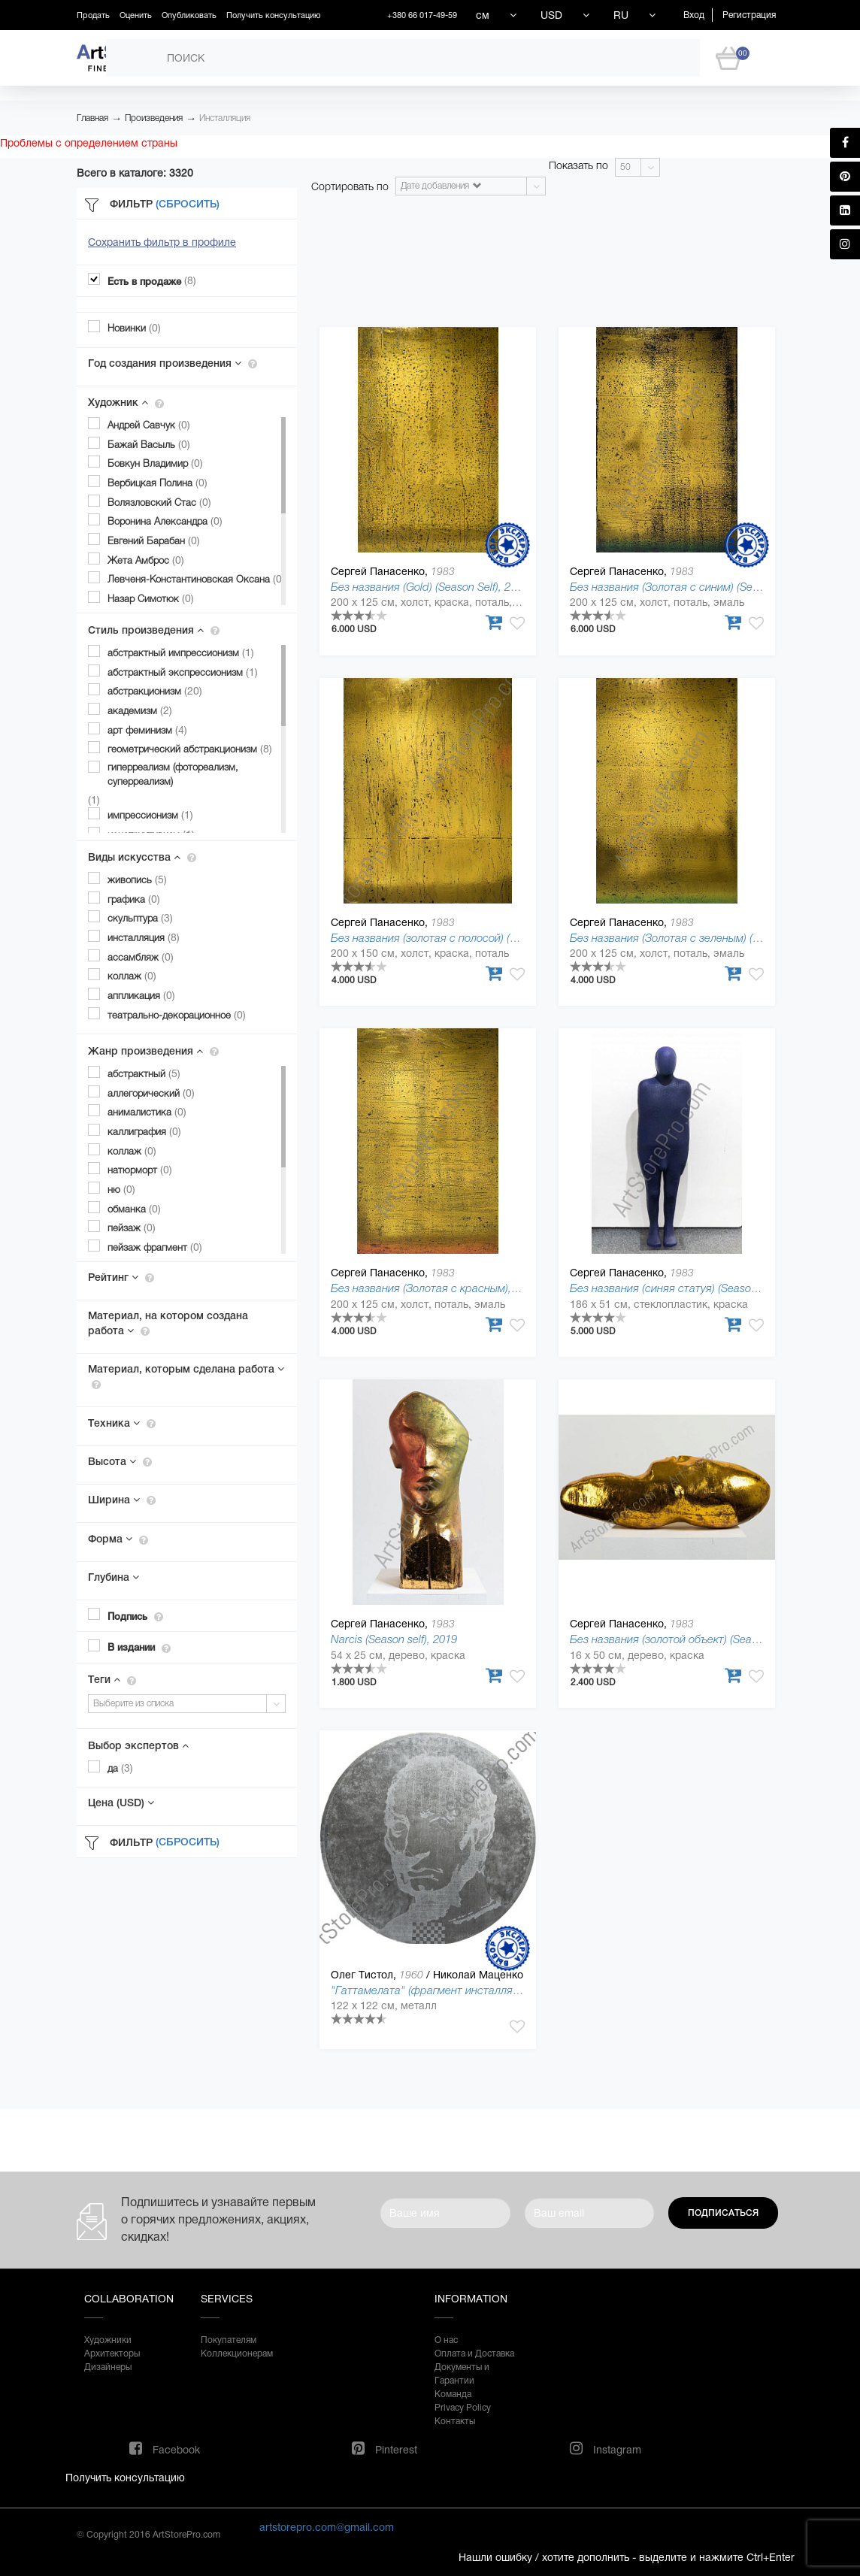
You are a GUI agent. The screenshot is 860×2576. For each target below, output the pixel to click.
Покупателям (228, 2340)
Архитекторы (112, 2353)
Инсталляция (224, 118)
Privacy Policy (463, 2407)
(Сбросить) (188, 204)
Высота (120, 1461)
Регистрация (749, 15)
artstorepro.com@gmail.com (326, 2527)
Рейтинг (121, 1277)
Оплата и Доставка (474, 2353)
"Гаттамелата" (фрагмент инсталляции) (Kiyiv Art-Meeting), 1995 (493, 1990)
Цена (121, 1803)
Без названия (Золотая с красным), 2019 (434, 1288)
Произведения (154, 118)
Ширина (122, 1500)
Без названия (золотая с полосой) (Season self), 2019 (464, 937)
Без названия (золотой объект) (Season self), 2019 (696, 1639)
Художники (108, 2340)
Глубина (113, 1577)
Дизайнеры (108, 2367)
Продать (93, 15)
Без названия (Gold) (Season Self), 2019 (429, 586)
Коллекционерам (237, 2353)
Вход (693, 15)
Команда (453, 2394)
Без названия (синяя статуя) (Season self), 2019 (690, 1288)
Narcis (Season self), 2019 (394, 1639)
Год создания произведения (172, 363)
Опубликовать (189, 15)
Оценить (136, 15)
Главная (92, 118)
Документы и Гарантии (462, 2374)
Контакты (455, 2421)
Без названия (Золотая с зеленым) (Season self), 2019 (705, 937)
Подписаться (723, 2213)
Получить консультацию (273, 15)
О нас (446, 2340)
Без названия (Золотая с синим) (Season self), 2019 (699, 586)
